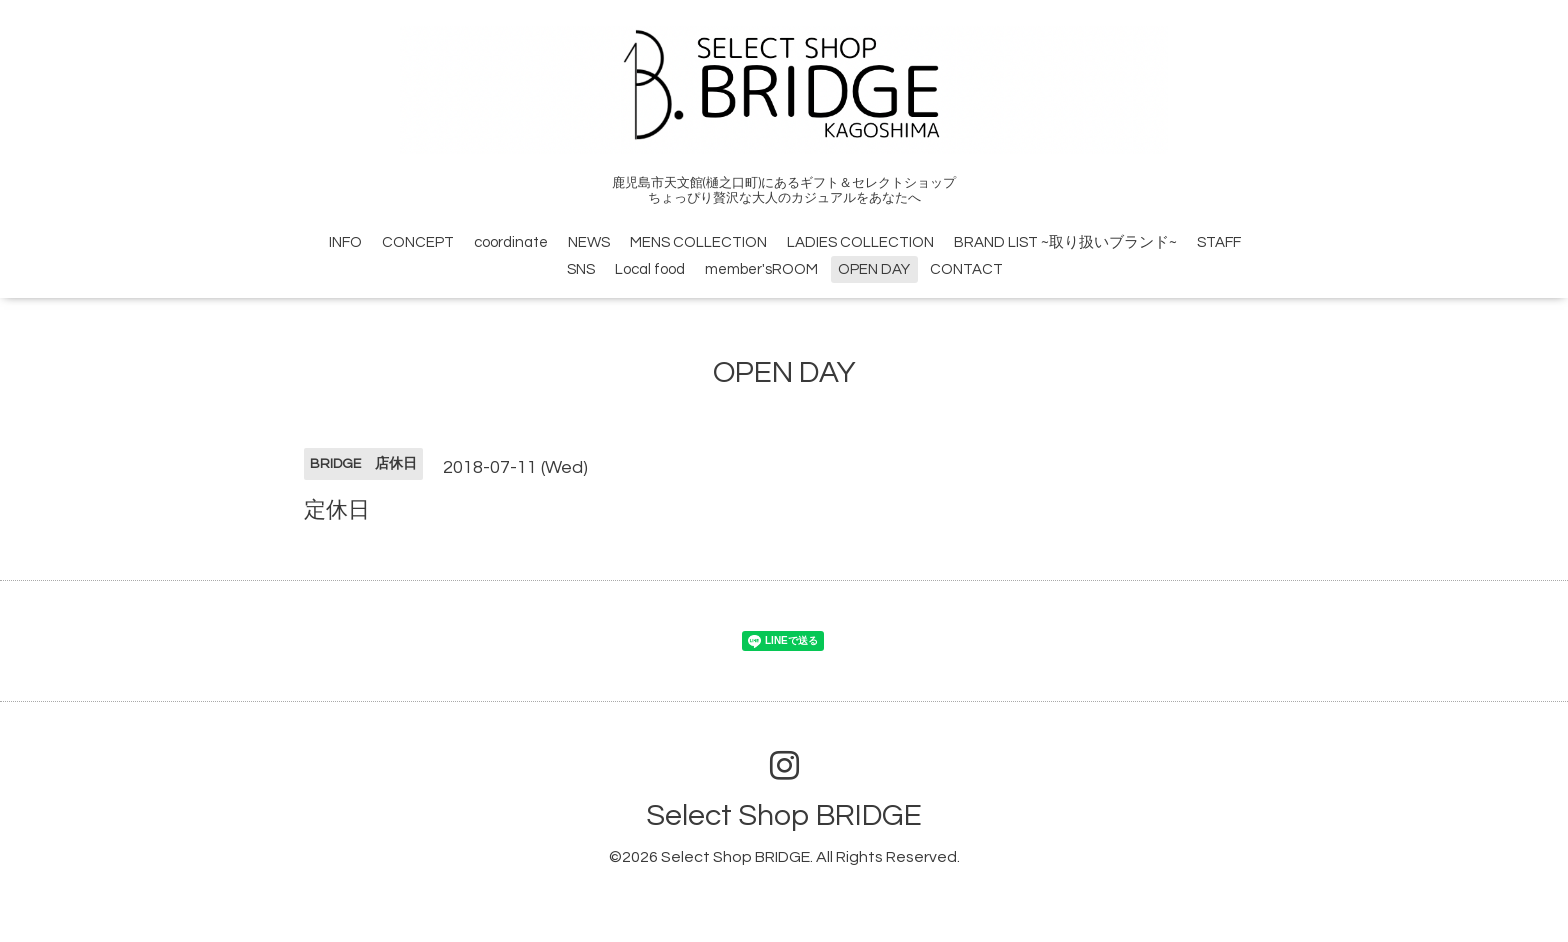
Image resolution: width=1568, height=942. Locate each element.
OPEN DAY (874, 269)
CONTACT (966, 269)
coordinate (511, 242)
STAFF (1219, 242)
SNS (581, 269)
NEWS (589, 242)
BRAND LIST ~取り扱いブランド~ (1065, 242)
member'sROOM (761, 269)
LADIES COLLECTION (860, 242)
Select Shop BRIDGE (784, 815)
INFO (345, 242)
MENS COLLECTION (698, 242)
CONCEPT (418, 242)
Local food (650, 269)
